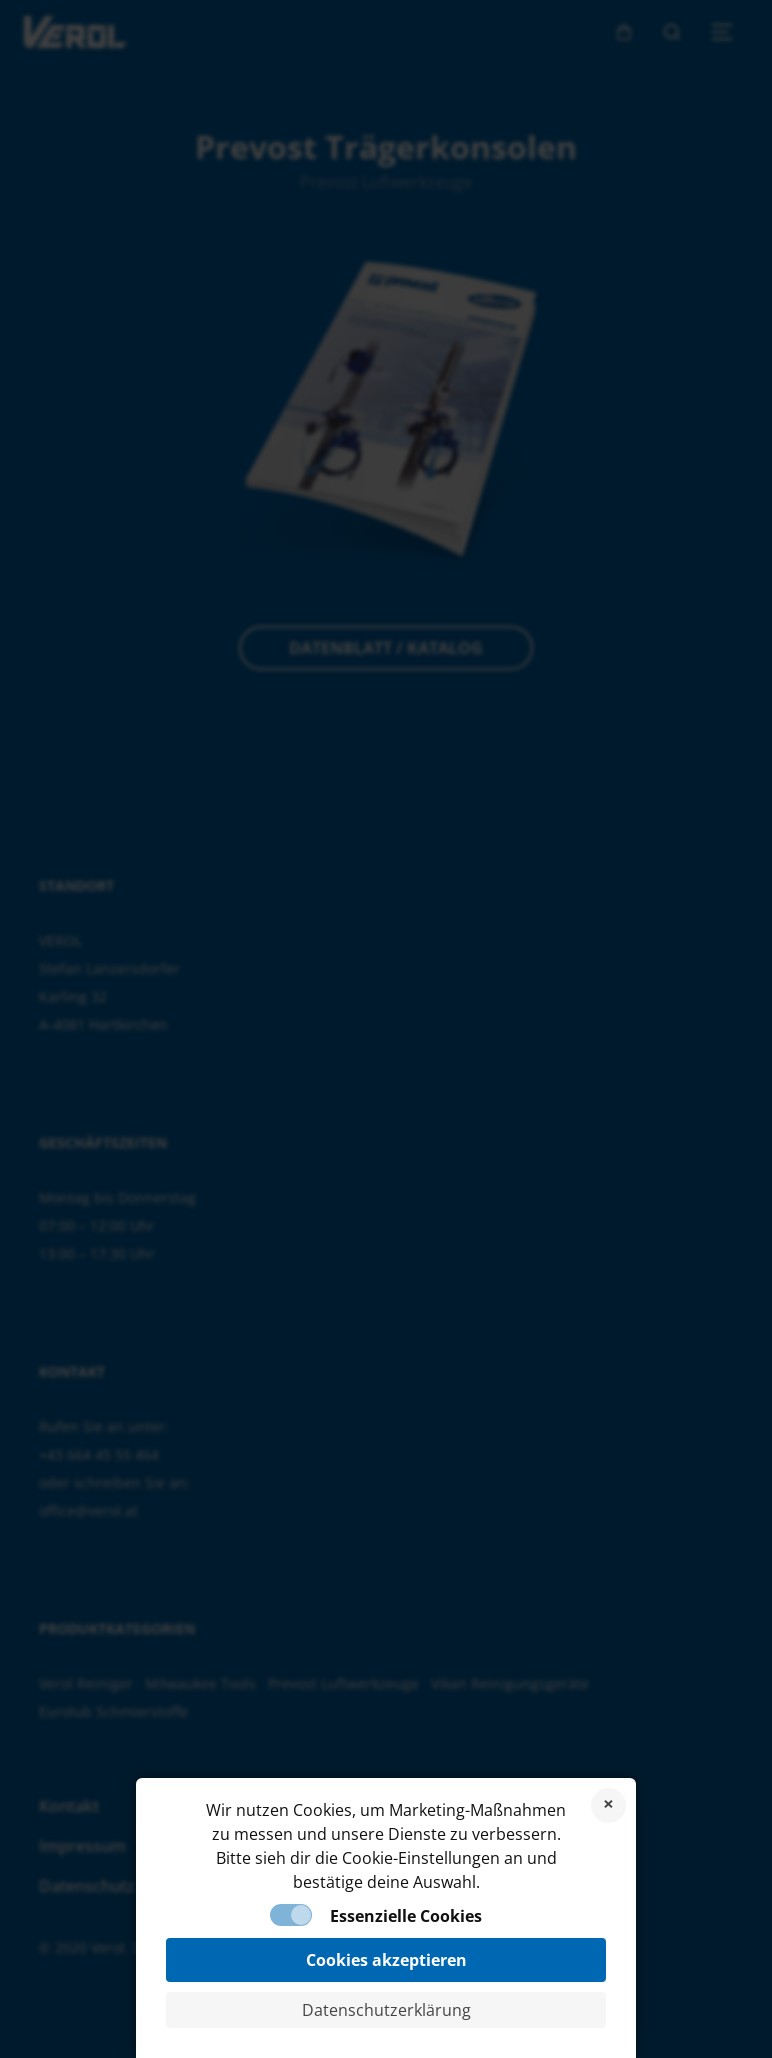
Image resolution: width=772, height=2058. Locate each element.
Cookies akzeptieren (386, 1960)
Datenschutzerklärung (386, 2010)
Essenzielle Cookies (406, 1916)
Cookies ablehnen (608, 1805)
